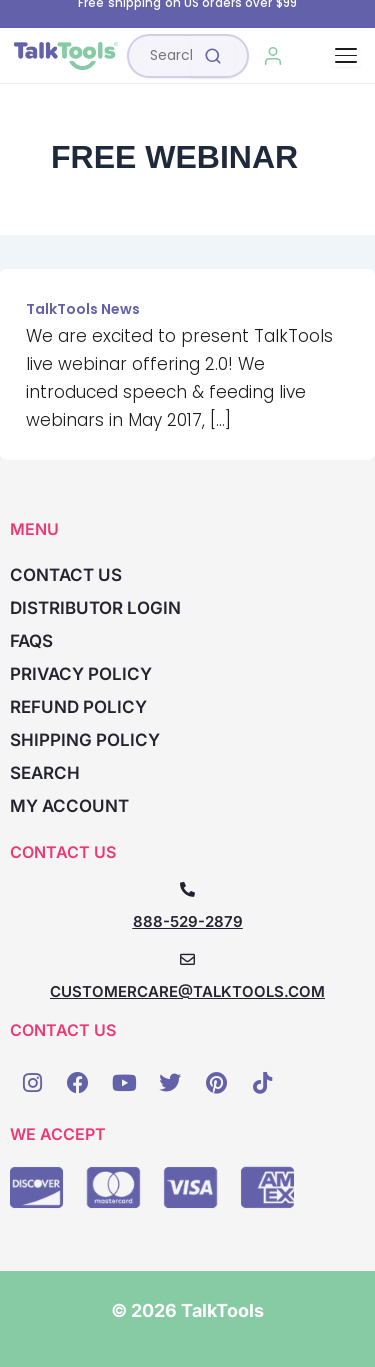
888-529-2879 (188, 921)
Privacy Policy (81, 674)
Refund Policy (78, 707)
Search (45, 773)
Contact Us (66, 575)
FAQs (31, 641)
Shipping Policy (85, 740)
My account (69, 806)
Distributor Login (95, 608)
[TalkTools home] (66, 56)
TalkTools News (83, 309)
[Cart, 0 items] (318, 56)
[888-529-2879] (187, 889)
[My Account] (273, 56)
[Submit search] (213, 56)
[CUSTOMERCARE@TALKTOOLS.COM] (187, 959)
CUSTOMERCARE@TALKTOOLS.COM (187, 991)
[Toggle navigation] (346, 55)
